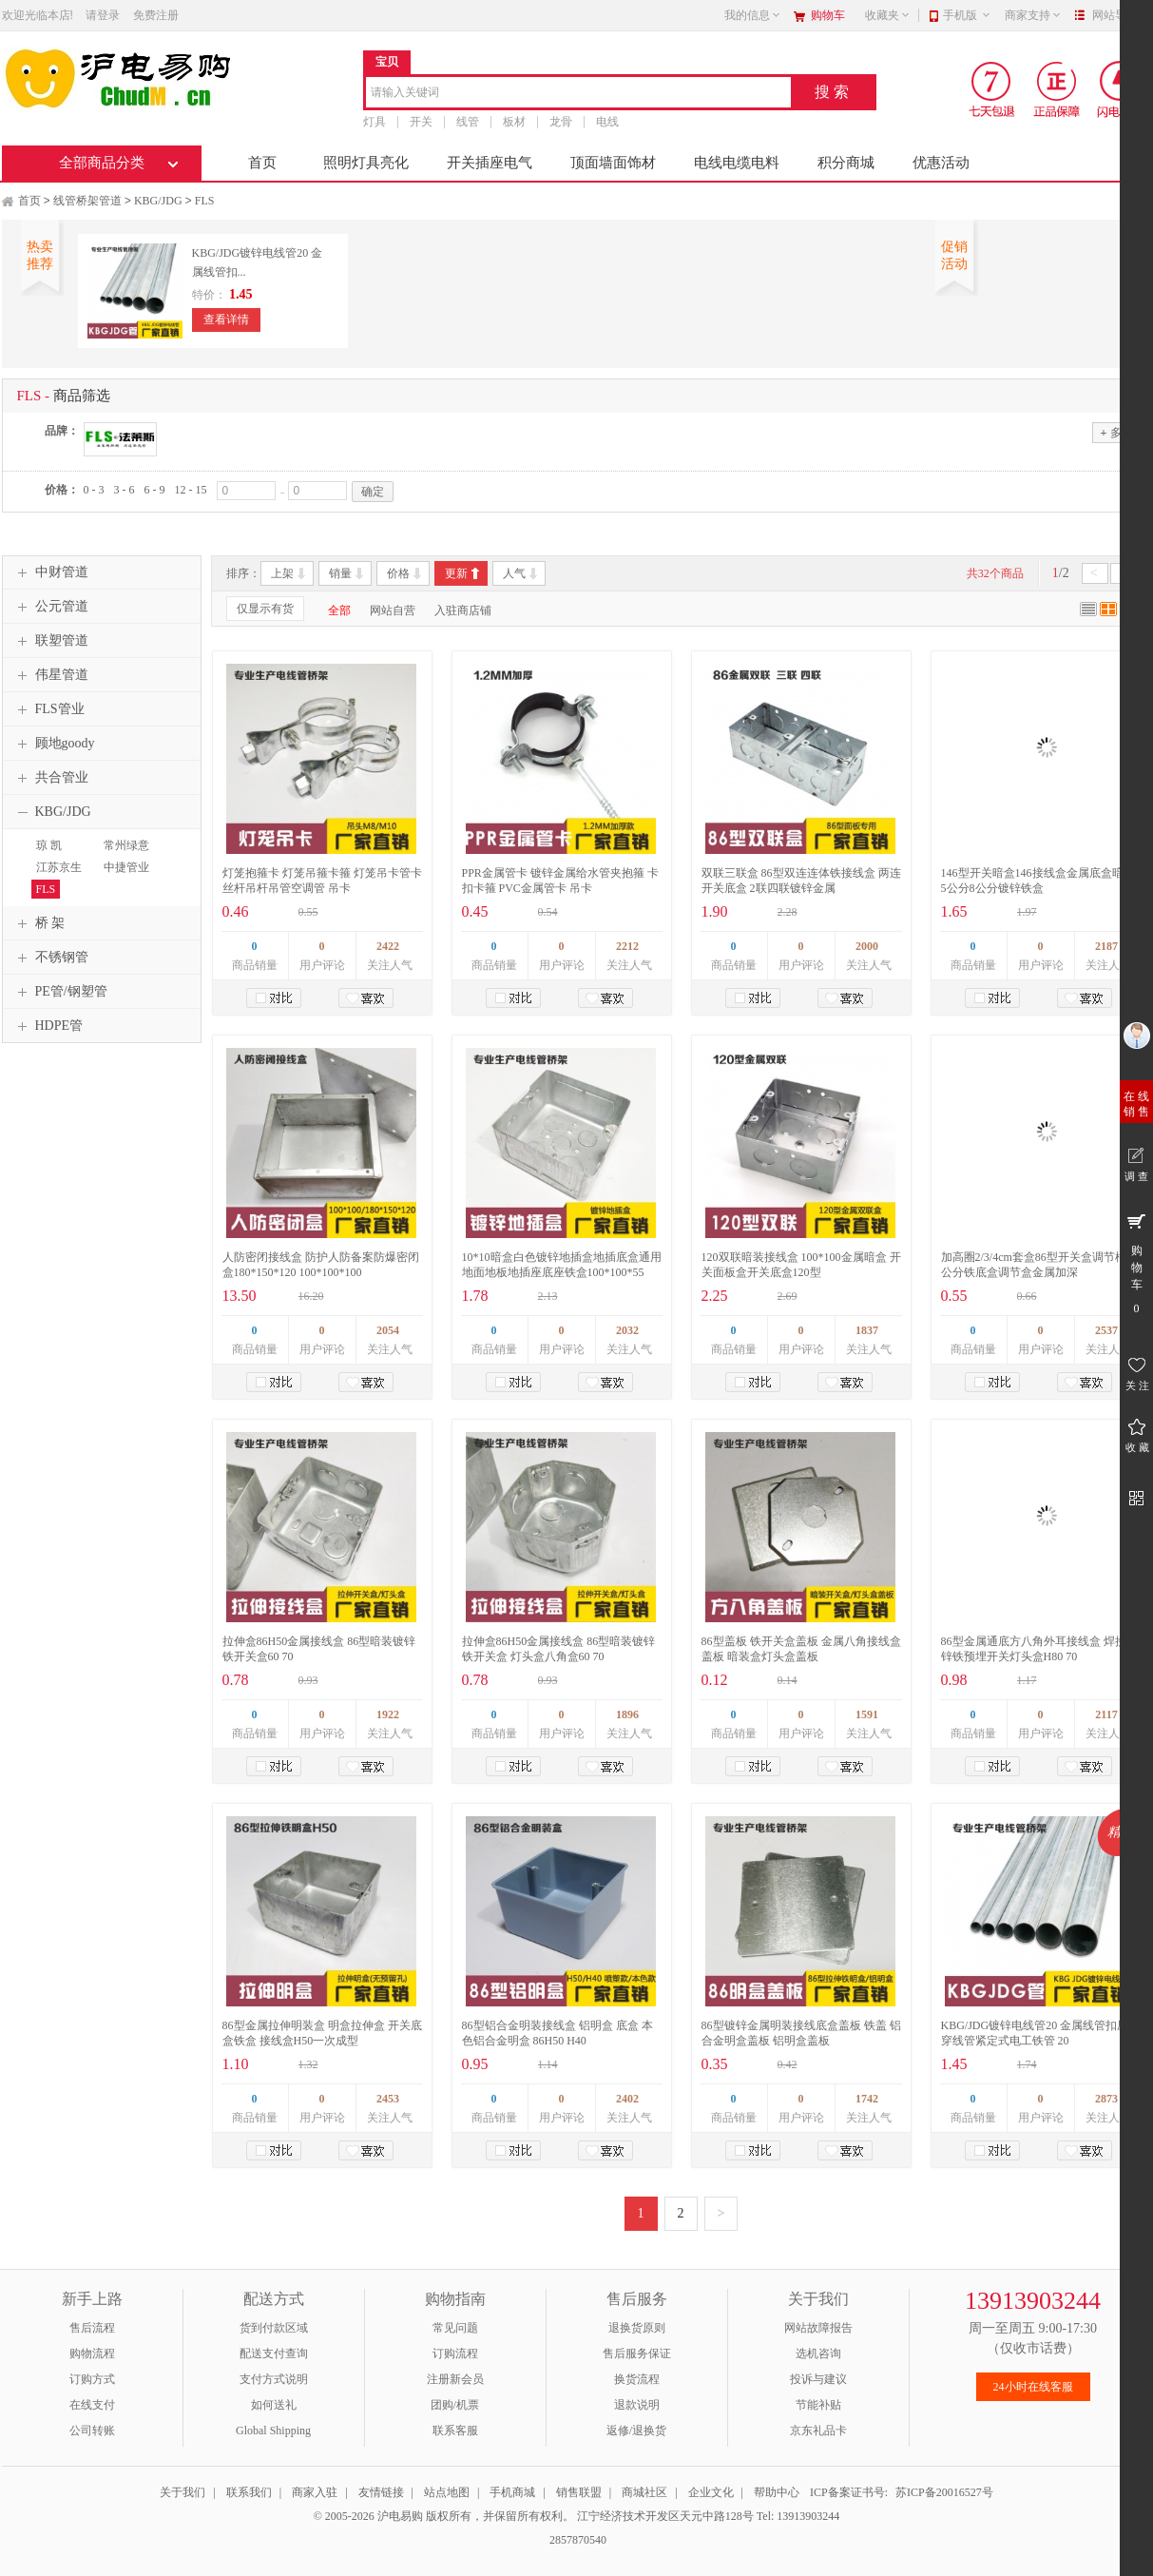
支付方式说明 (274, 2379)
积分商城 (845, 162)
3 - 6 (124, 489)
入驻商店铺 (462, 610)
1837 (866, 1330)
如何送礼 (274, 2404)
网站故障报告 (818, 2327)
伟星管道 (50, 675)
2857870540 (576, 2540)
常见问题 (455, 2327)
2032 (627, 1330)
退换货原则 (636, 2327)
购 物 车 (1136, 1263)
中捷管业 (126, 867)
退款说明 (637, 2404)
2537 (1106, 1330)
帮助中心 (776, 2492)
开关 (421, 121)
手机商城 (512, 2492)
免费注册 (156, 15)
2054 (387, 1330)
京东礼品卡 (818, 2430)
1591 (866, 1714)
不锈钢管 (50, 957)
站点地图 (447, 2492)
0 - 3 (94, 489)
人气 (514, 573)
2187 (1106, 946)
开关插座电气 (489, 162)
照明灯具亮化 (366, 162)
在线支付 (92, 2404)
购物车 (828, 15)
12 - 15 (191, 489)
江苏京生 (59, 867)
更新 (456, 573)
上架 (282, 573)
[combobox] (578, 93)
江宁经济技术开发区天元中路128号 (667, 2516)
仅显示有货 (265, 608)
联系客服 (455, 2430)
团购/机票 (455, 2404)
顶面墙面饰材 (613, 162)
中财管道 (50, 572)
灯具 (374, 121)
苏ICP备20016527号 (944, 2492)
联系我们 (249, 2492)
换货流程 (637, 2379)
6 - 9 (154, 489)
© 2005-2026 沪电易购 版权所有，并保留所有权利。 (444, 2516)
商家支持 (1033, 15)
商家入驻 (314, 2492)
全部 (339, 610)
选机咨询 (818, 2353)
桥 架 (39, 923)
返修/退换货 (636, 2430)
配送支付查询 (274, 2353)
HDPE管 (48, 1026)
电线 (607, 121)
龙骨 (560, 121)
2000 (866, 946)
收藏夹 (888, 15)
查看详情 (226, 319)
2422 (387, 946)
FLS (205, 200)
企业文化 (711, 2492)
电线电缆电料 (736, 162)
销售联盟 (579, 2492)
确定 (372, 491)
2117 (1106, 1714)
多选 (1116, 432)
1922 (387, 1714)
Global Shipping (273, 2430)
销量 (340, 573)
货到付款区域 (274, 2327)
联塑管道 (50, 641)
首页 (262, 162)
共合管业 (50, 777)
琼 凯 (49, 845)
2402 (627, 2098)
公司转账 (92, 2430)
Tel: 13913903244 (798, 2516)
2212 (627, 946)
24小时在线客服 (1033, 2386)
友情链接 (381, 2492)
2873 (1106, 2098)
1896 (627, 1714)
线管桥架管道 (87, 200)
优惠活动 (941, 162)
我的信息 (752, 15)
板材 (514, 121)
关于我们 (182, 2492)
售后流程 (92, 2327)
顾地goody (53, 743)
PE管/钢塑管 (59, 991)
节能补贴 (818, 2404)
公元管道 (50, 606)
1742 (866, 2098)
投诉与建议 (818, 2379)
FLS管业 (48, 709)
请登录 (103, 15)
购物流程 (92, 2353)
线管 (467, 121)
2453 (387, 2098)
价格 (398, 573)
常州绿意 (126, 845)
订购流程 (455, 2353)
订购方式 (92, 2379)
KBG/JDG (158, 200)
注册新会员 (455, 2379)
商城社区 (644, 2492)
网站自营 (392, 610)
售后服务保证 (637, 2353)
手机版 (967, 15)
